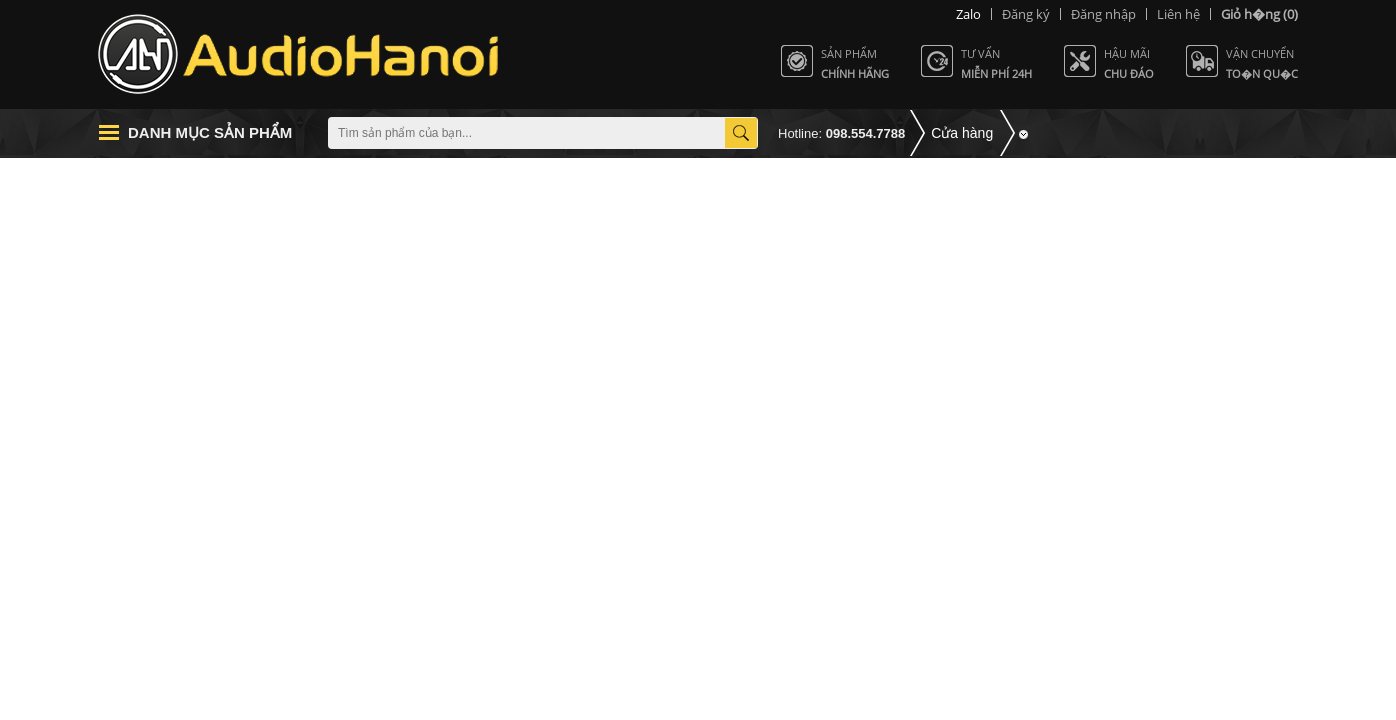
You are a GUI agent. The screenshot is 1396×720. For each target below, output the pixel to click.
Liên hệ (1178, 14)
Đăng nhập (1103, 14)
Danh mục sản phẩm (210, 132)
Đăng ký (1026, 14)
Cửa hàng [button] (962, 133)
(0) (1259, 14)
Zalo (968, 14)
